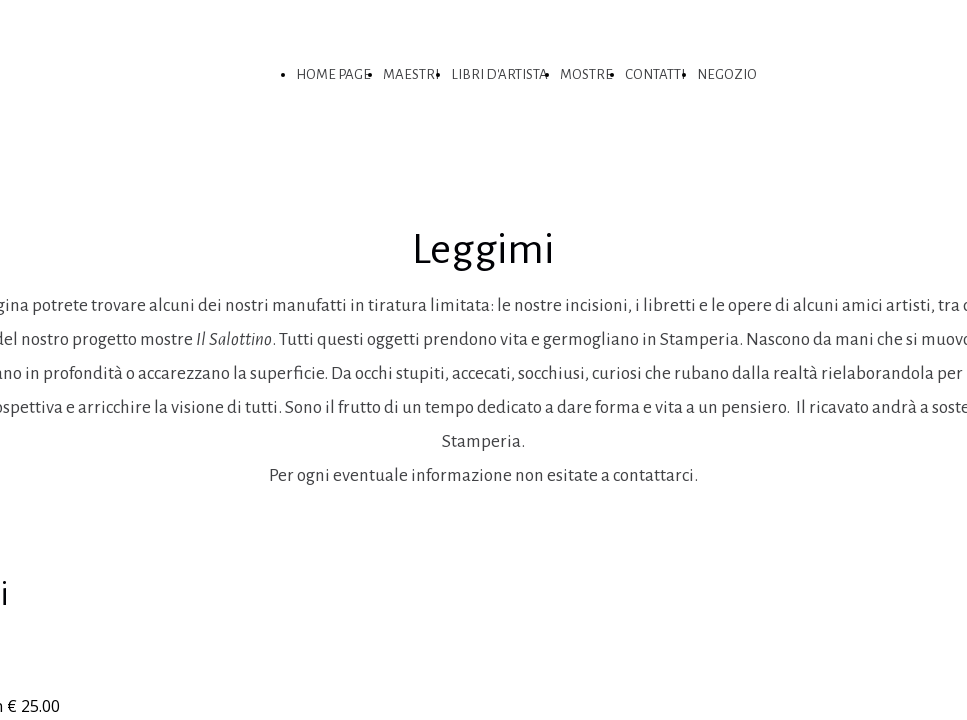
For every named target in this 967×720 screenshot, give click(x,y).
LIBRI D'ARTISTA (499, 74)
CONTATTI (655, 74)
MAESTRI (411, 74)
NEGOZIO (727, 74)
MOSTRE (586, 74)
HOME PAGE (333, 74)
